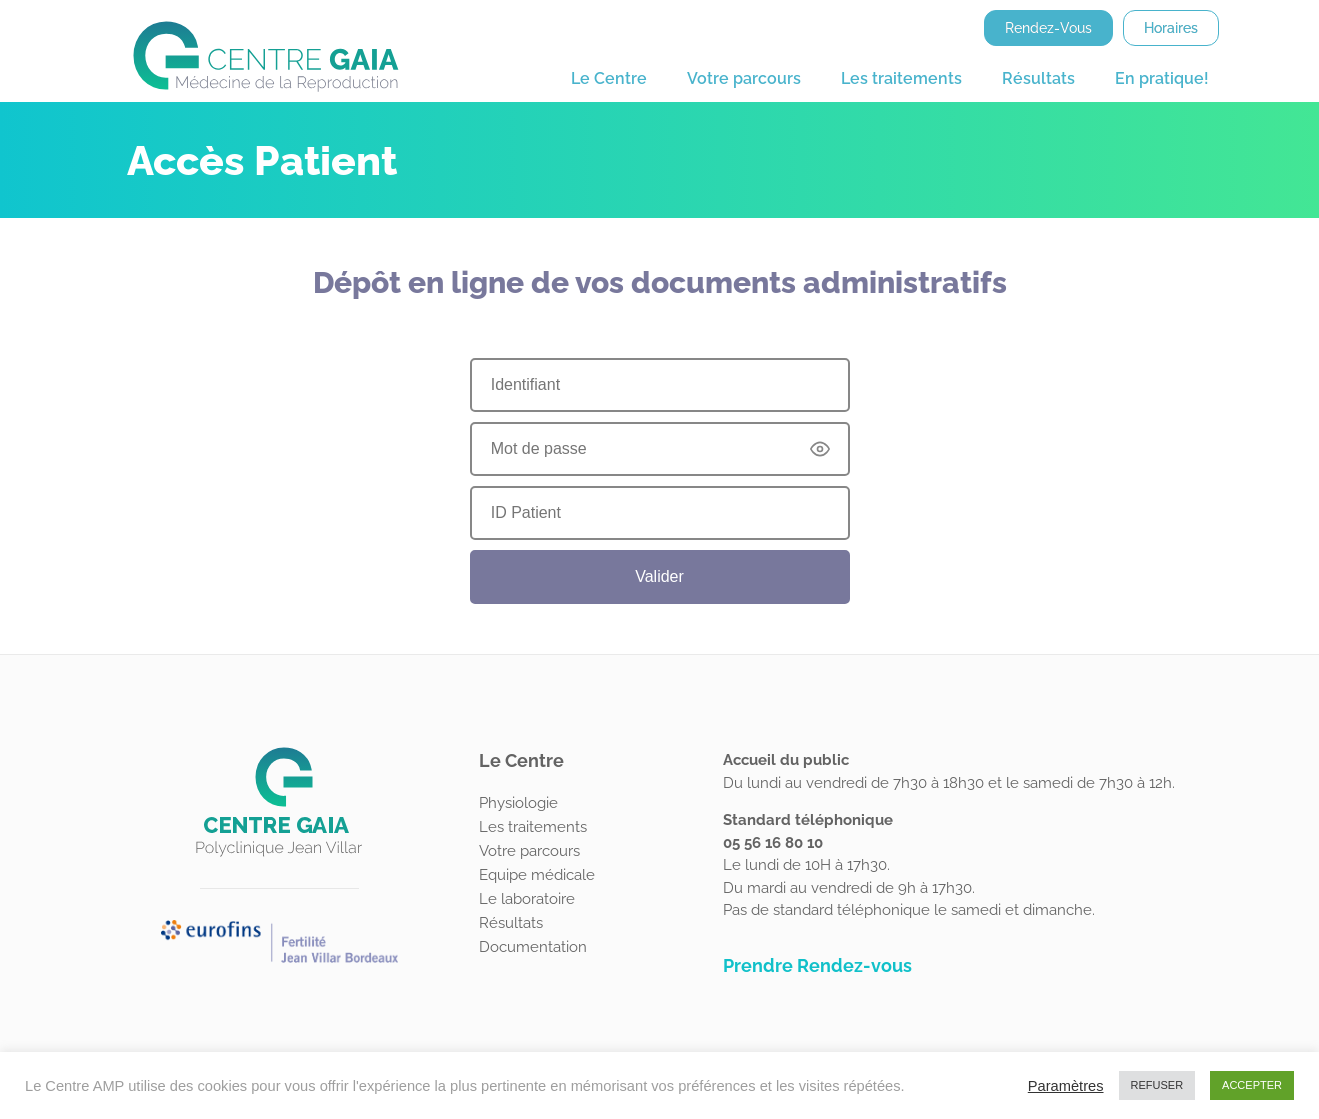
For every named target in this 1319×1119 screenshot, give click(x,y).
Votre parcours (744, 78)
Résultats (1038, 78)
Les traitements (901, 78)
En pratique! (1162, 78)
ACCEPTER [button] (1252, 1085)
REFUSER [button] (1157, 1085)
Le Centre (609, 78)
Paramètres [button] (1066, 1086)
